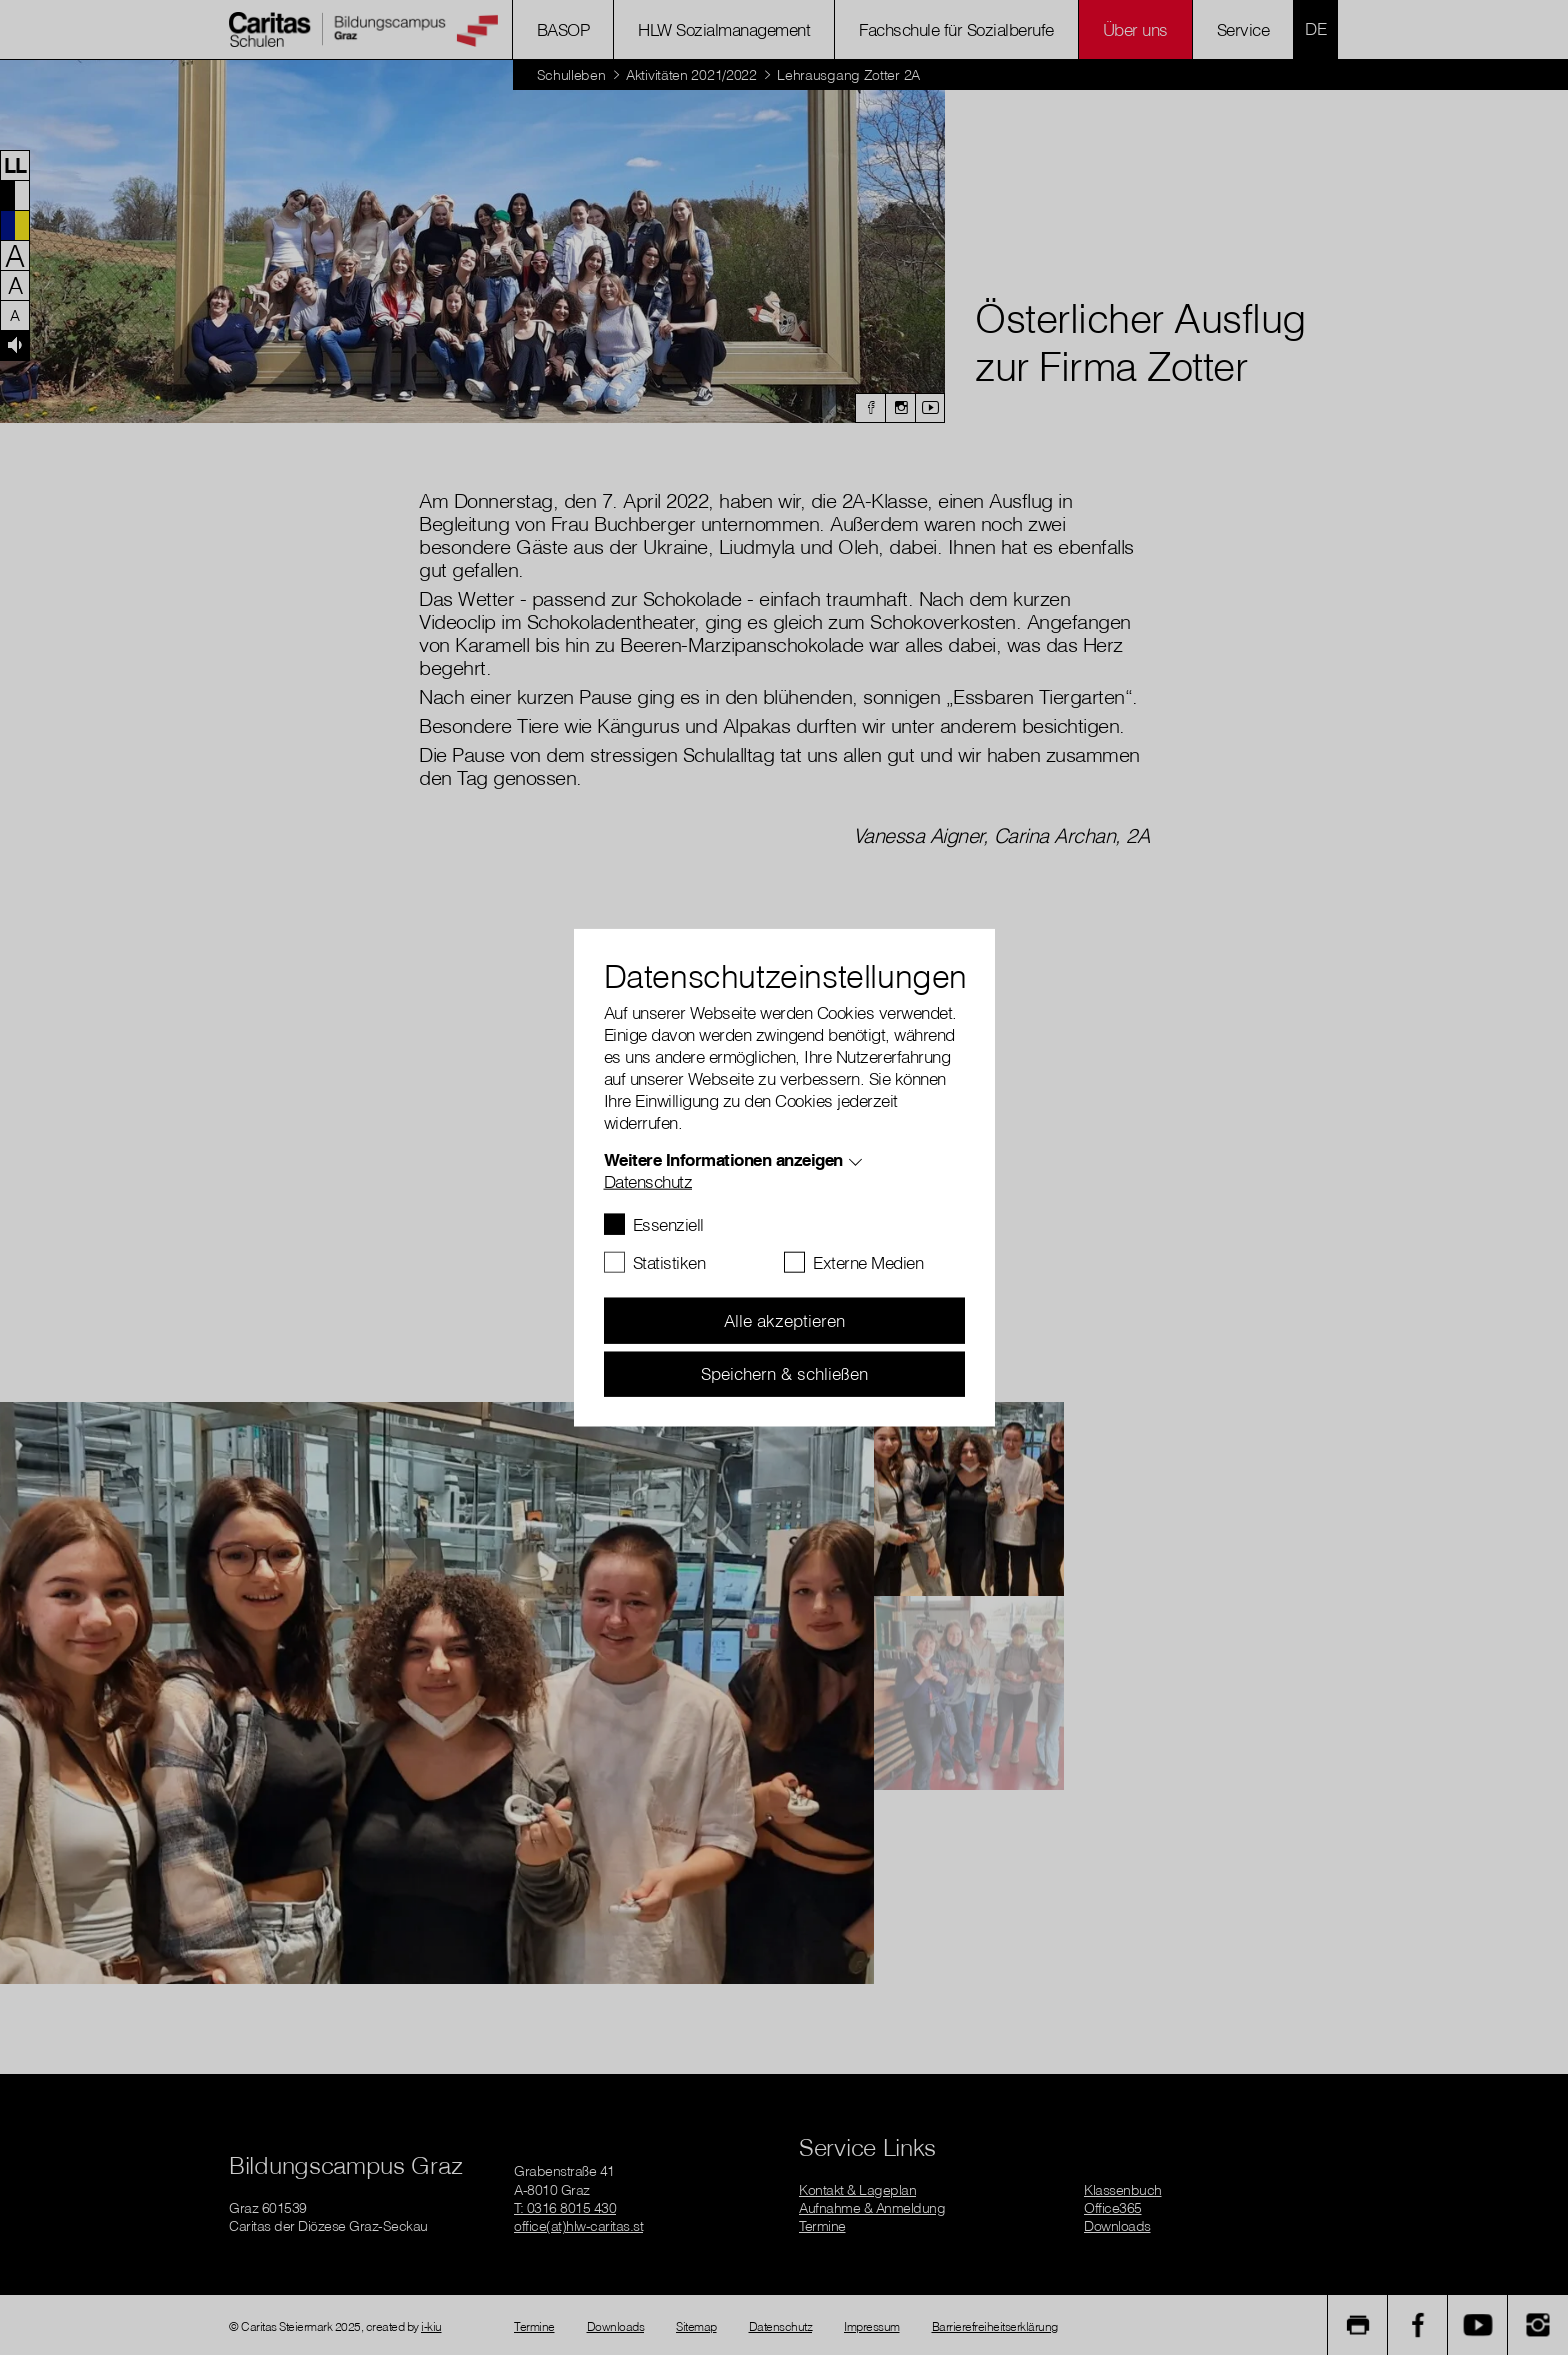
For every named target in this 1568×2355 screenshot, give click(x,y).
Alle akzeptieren (784, 1320)
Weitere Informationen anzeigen (723, 1159)
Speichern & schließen (784, 1373)
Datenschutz (648, 1181)
